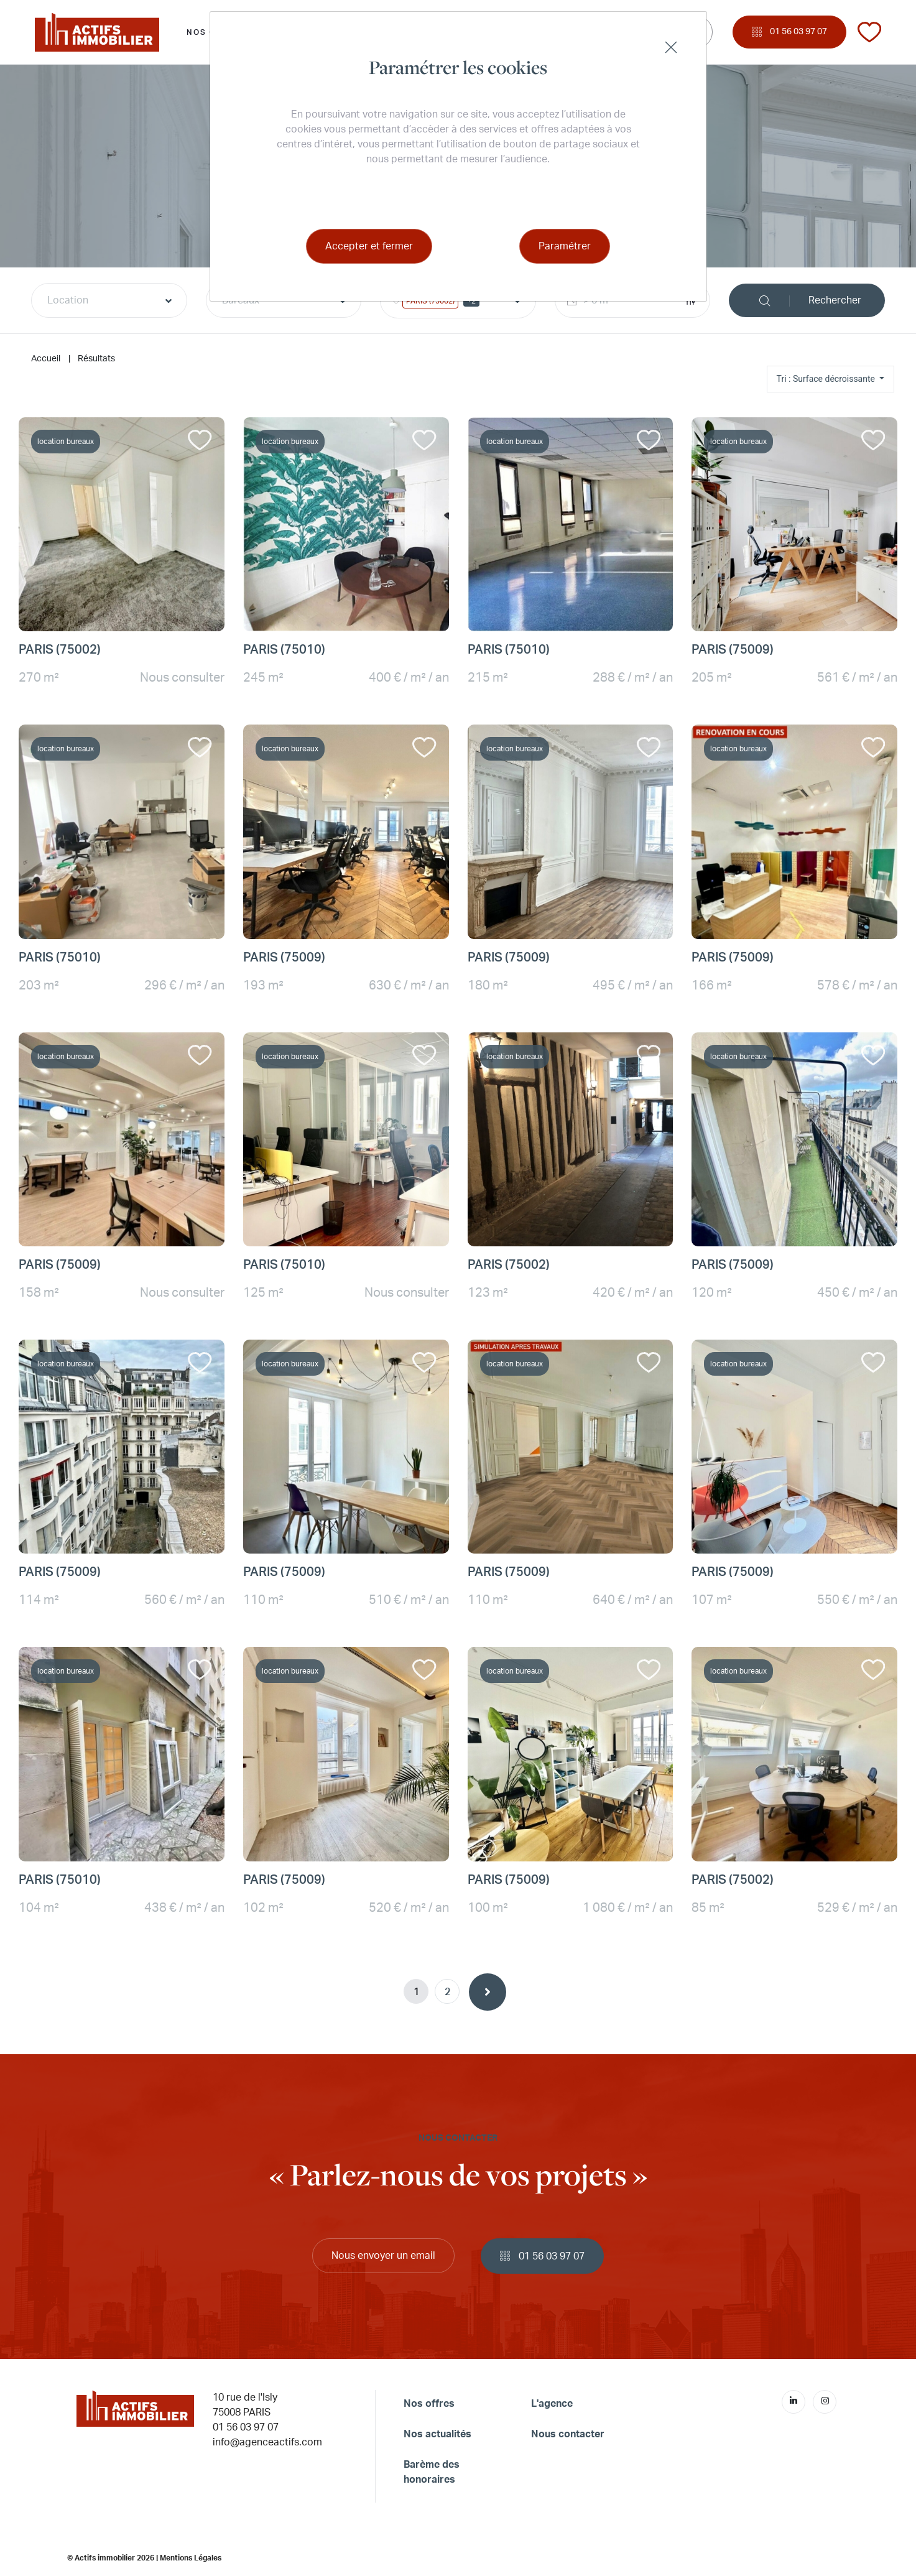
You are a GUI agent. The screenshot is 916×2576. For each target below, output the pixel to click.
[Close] (671, 47)
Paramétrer (565, 246)
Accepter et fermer (369, 246)
